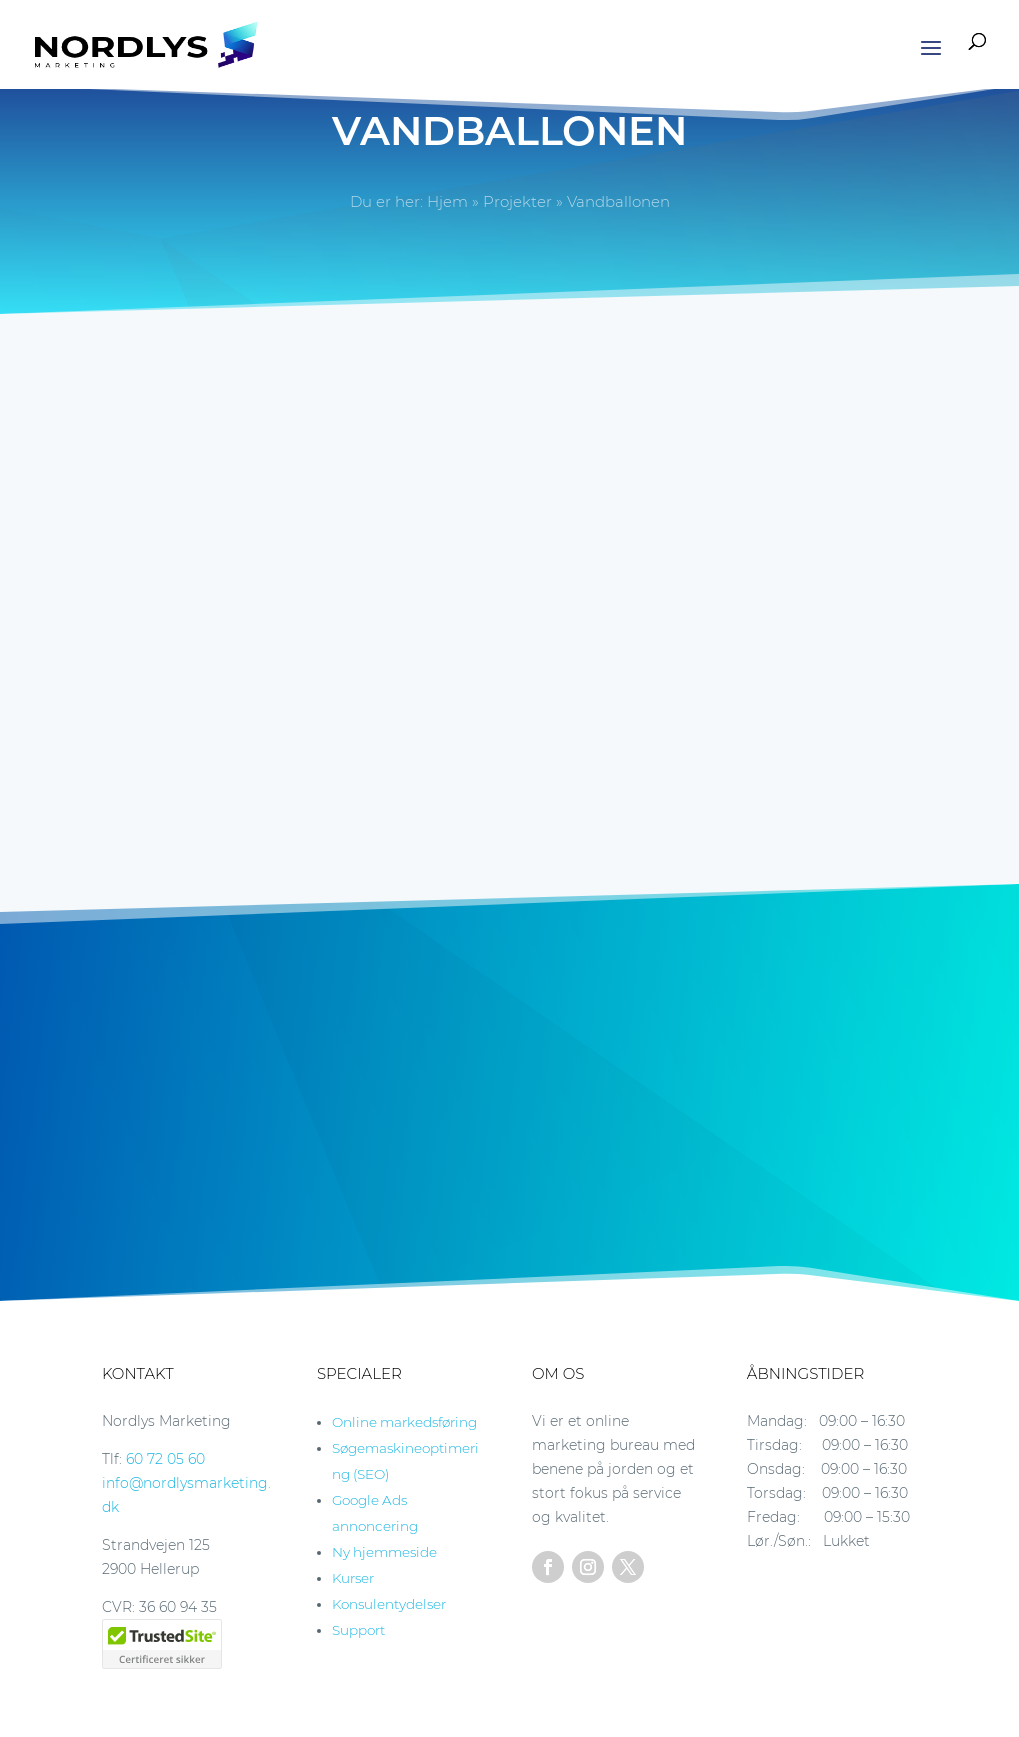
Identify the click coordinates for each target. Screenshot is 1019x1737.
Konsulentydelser (389, 1604)
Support (358, 1630)
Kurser (353, 1578)
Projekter (517, 201)
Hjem (447, 201)
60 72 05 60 (165, 1459)
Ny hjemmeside (384, 1552)
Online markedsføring (404, 1422)
